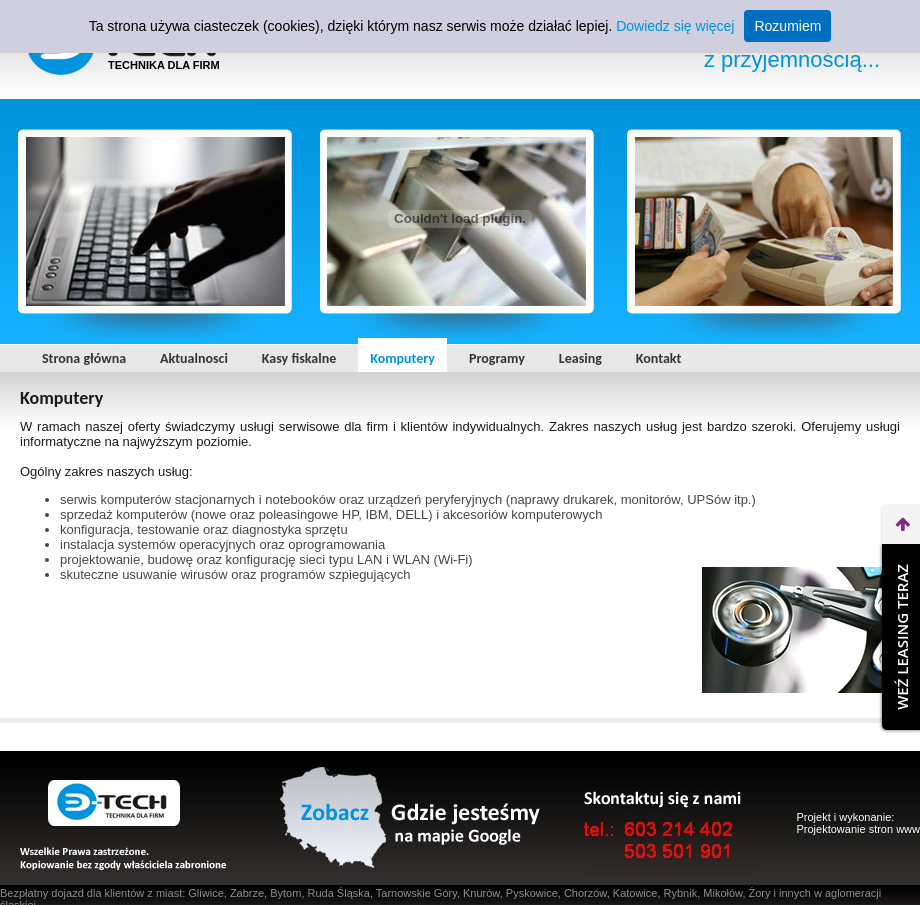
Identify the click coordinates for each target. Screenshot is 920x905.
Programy (497, 358)
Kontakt (658, 358)
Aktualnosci (194, 358)
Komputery (402, 358)
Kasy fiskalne (299, 358)
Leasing (580, 358)
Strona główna (84, 358)
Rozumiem (787, 26)
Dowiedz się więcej (675, 26)
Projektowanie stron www (859, 829)
